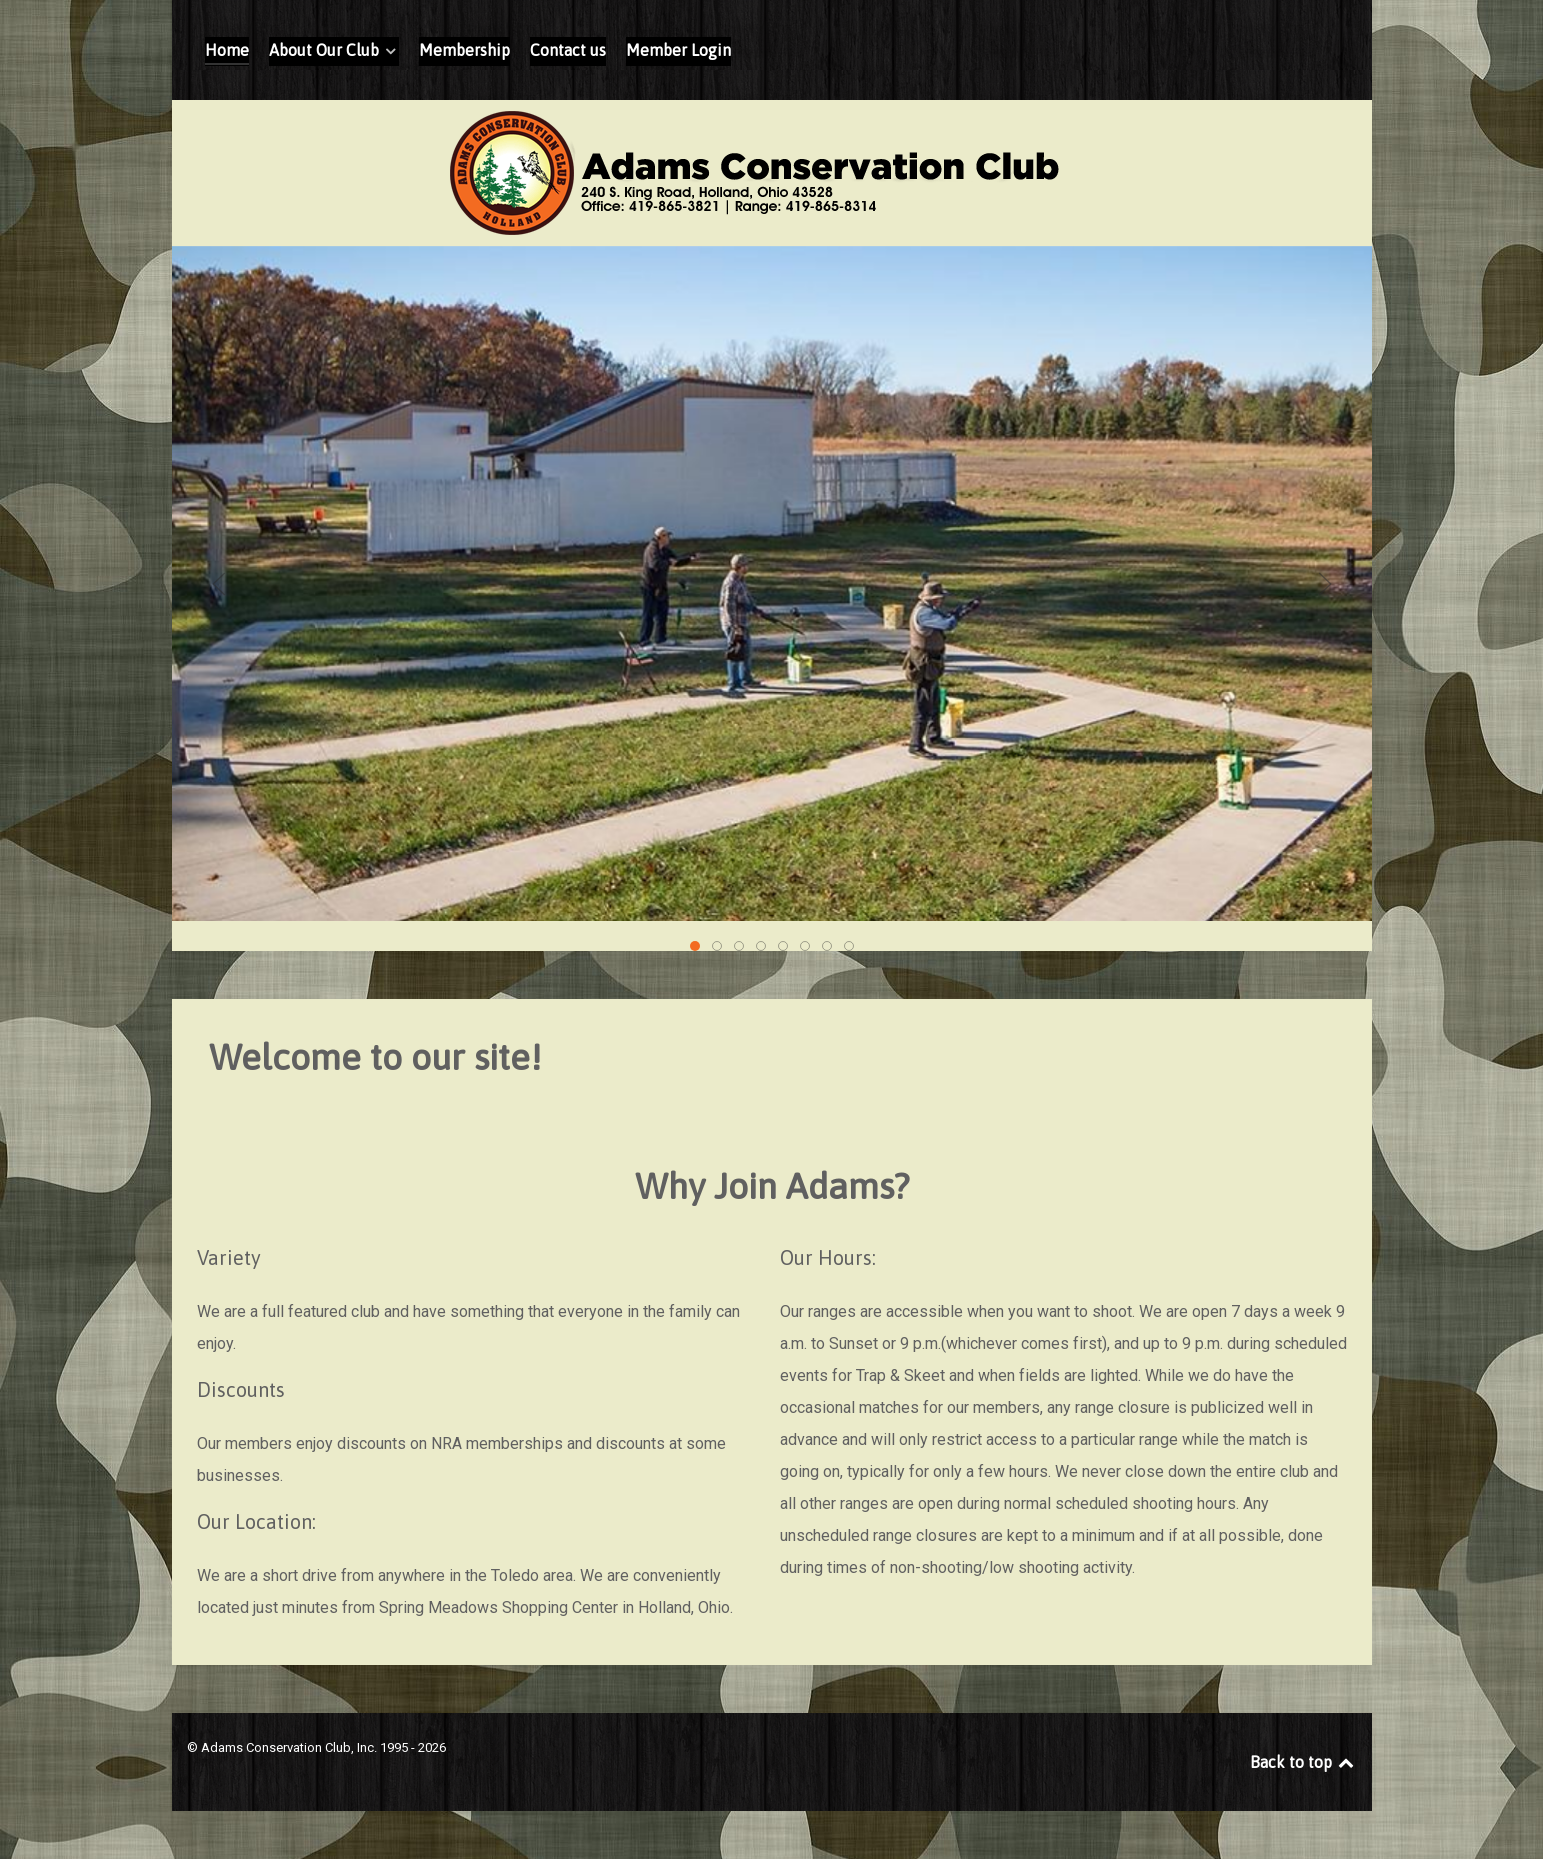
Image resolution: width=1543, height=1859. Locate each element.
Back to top (1303, 1762)
